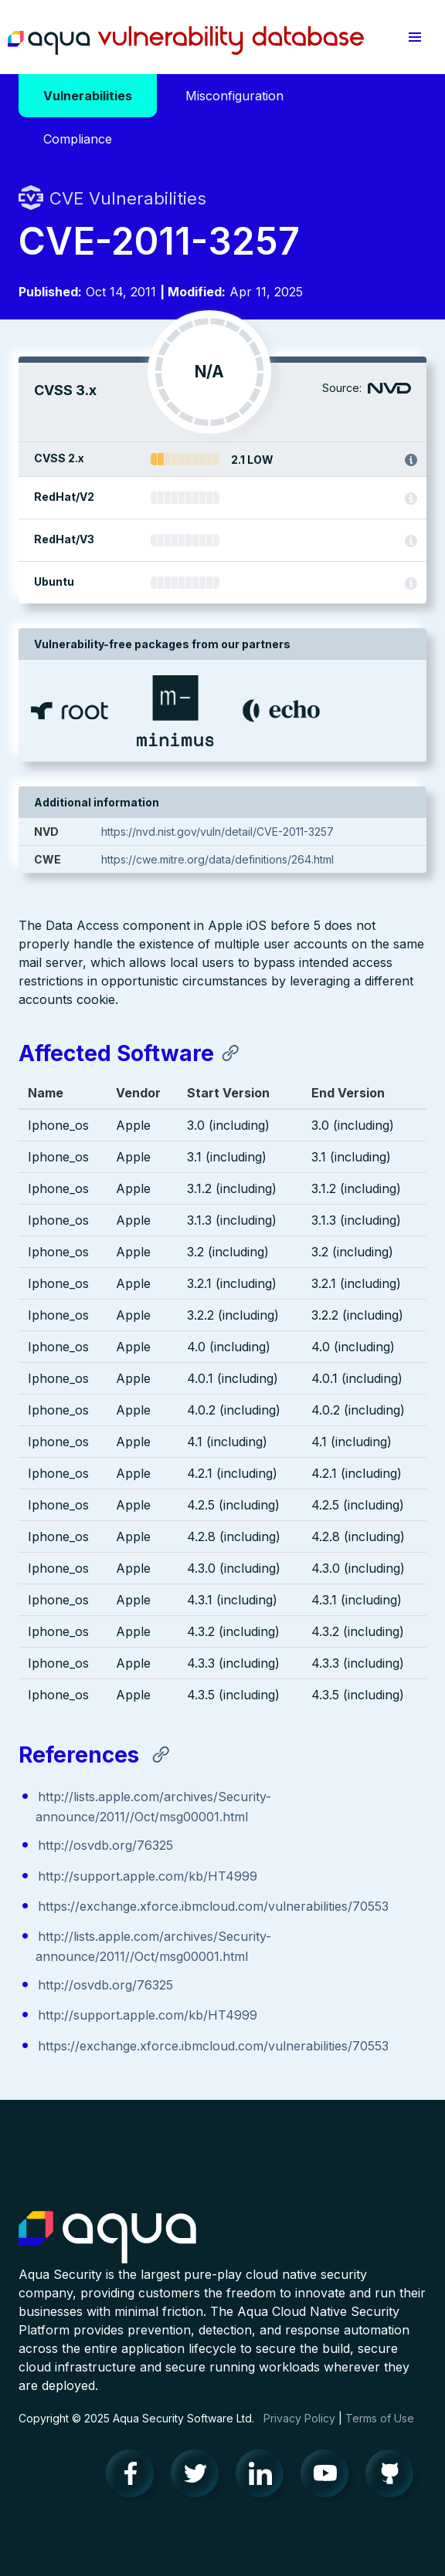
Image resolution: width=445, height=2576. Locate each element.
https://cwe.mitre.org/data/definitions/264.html (217, 859)
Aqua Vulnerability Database (186, 41)
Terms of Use (379, 2418)
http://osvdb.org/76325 (105, 1845)
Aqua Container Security (107, 2238)
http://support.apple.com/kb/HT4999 (147, 1876)
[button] (415, 37)
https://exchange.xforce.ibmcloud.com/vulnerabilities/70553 (213, 1906)
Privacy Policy (299, 2418)
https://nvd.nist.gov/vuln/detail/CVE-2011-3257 (217, 831)
